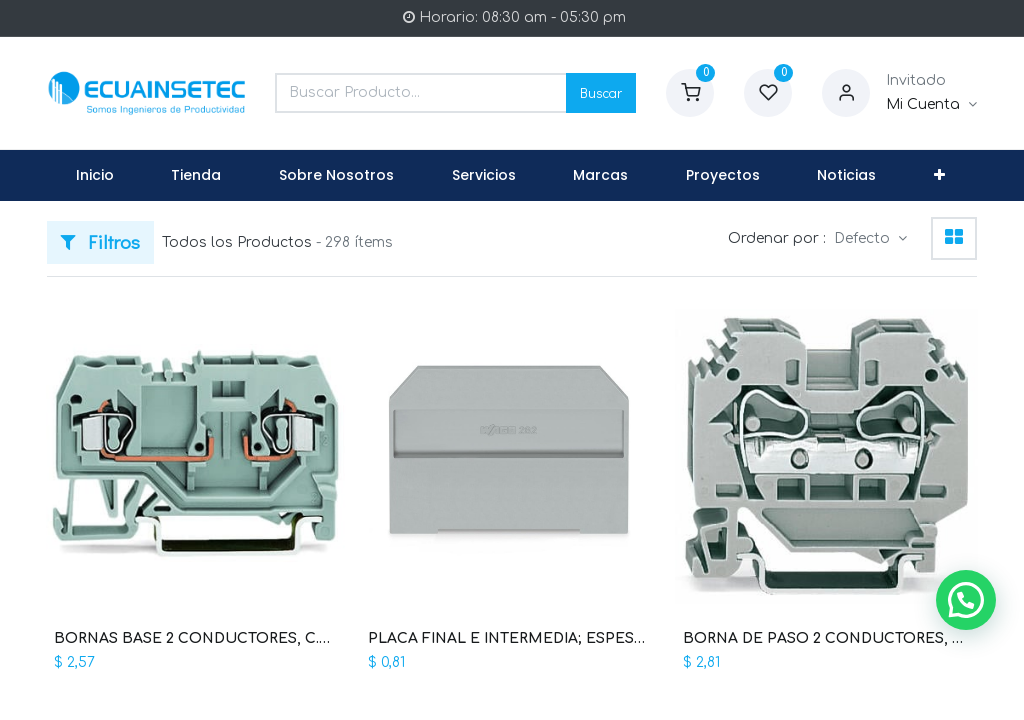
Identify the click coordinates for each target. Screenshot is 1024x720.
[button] (939, 176)
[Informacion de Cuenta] (931, 105)
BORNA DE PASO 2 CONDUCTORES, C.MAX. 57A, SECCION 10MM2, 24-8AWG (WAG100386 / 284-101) (826, 638)
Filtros (100, 241)
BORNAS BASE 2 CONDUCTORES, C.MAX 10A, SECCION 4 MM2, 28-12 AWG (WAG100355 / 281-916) (197, 638)
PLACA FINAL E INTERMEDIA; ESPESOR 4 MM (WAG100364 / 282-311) (511, 638)
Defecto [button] (864, 238)
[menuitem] (95, 176)
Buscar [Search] (601, 92)
